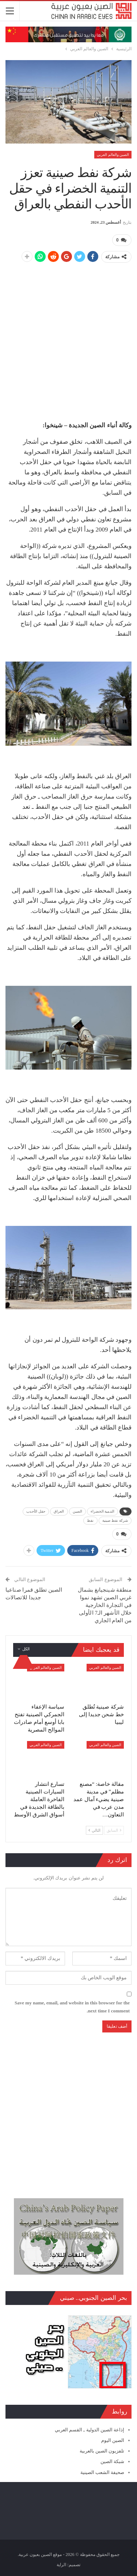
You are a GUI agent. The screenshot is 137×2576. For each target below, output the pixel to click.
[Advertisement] (68, 338)
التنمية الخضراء (102, 1511)
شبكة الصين (112, 2461)
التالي (94, 1830)
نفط (90, 1520)
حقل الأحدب (35, 1511)
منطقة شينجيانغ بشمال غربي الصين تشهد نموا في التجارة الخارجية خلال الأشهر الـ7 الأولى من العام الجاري (105, 1605)
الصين (78, 1511)
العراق (59, 1511)
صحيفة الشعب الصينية (102, 2472)
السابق (114, 1830)
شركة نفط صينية (115, 1520)
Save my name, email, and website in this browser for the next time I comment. (72, 2007)
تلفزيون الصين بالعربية (102, 2451)
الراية (61, 2564)
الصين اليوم (112, 2440)
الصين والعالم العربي (113, 155)
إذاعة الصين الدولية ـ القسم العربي (89, 2429)
